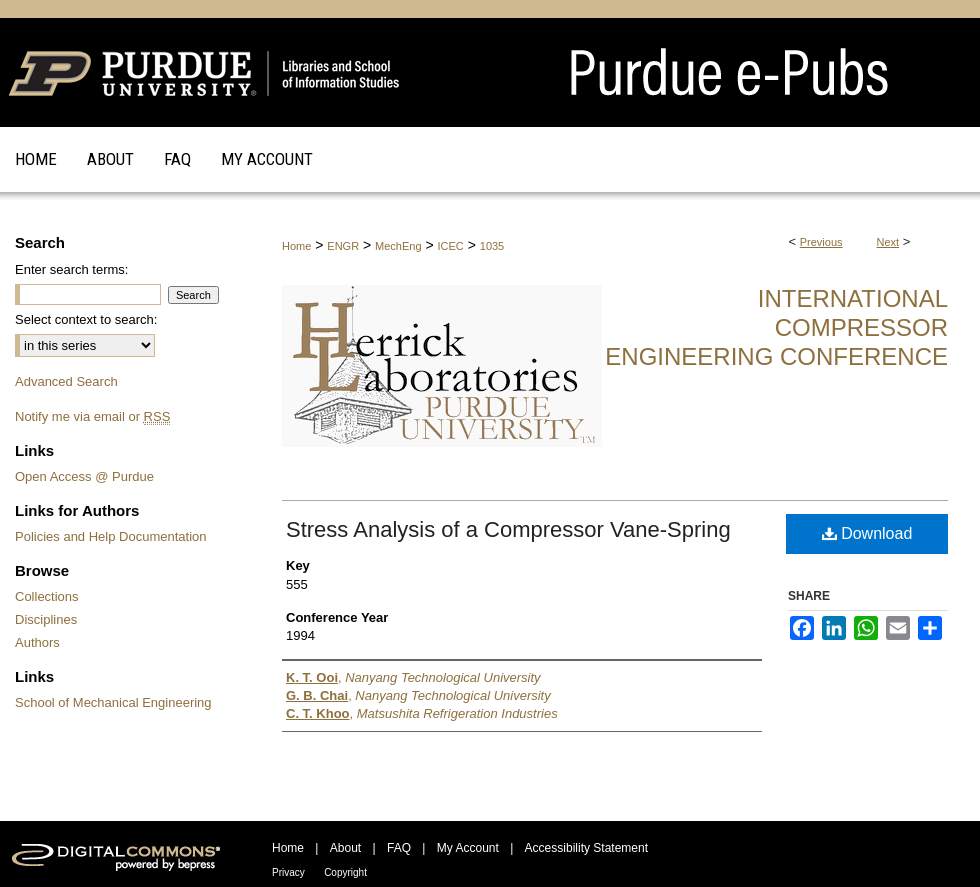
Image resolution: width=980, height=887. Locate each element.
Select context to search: (86, 319)
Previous (821, 242)
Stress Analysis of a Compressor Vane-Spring (508, 529)
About (345, 848)
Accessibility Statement (586, 848)
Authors (37, 642)
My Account (468, 848)
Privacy (288, 872)
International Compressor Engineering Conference (776, 327)
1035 (492, 246)
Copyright (345, 872)
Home (296, 246)
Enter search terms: (71, 269)
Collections (47, 596)
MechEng (398, 246)
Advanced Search (66, 381)
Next (888, 242)
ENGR (343, 246)
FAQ (399, 848)
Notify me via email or (92, 416)
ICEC (451, 246)
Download (867, 533)
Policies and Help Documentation (111, 536)
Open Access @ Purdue (84, 476)
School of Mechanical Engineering (113, 702)
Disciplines (46, 619)
